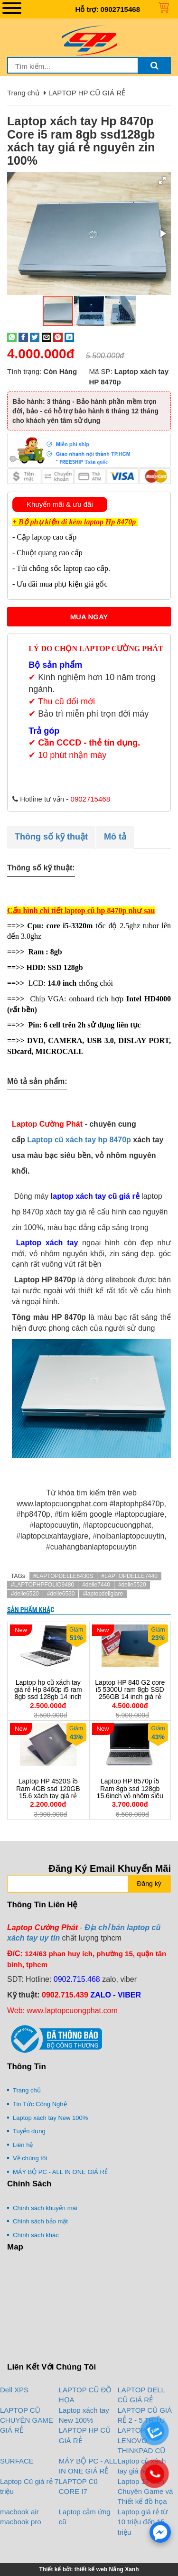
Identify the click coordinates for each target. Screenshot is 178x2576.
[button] (162, 180)
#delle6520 (25, 1593)
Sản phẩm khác (30, 1610)
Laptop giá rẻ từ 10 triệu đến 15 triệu (143, 2522)
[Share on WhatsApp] (12, 337)
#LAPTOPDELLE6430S (63, 1576)
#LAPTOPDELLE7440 (129, 1576)
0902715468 (120, 9)
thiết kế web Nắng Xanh (107, 2569)
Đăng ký (149, 1883)
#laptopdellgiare (103, 1593)
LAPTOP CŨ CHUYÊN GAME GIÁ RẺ (26, 2420)
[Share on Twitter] (34, 337)
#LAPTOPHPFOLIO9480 (42, 1584)
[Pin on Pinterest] (58, 337)
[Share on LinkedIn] (69, 337)
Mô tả (115, 836)
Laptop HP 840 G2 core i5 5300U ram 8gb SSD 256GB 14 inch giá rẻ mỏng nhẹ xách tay (130, 1693)
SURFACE (17, 2461)
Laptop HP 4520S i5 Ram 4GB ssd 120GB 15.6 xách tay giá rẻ (48, 1788)
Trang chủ (23, 93)
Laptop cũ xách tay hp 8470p (79, 1140)
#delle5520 (132, 1584)
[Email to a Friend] (46, 337)
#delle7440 (96, 1584)
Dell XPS (14, 2390)
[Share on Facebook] (23, 337)
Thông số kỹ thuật (51, 836)
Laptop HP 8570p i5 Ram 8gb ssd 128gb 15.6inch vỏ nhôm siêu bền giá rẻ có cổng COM (130, 1795)
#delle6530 (61, 1593)
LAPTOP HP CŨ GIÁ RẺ (86, 93)
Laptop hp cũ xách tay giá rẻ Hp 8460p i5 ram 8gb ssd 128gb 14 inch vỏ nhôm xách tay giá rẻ (48, 1693)
